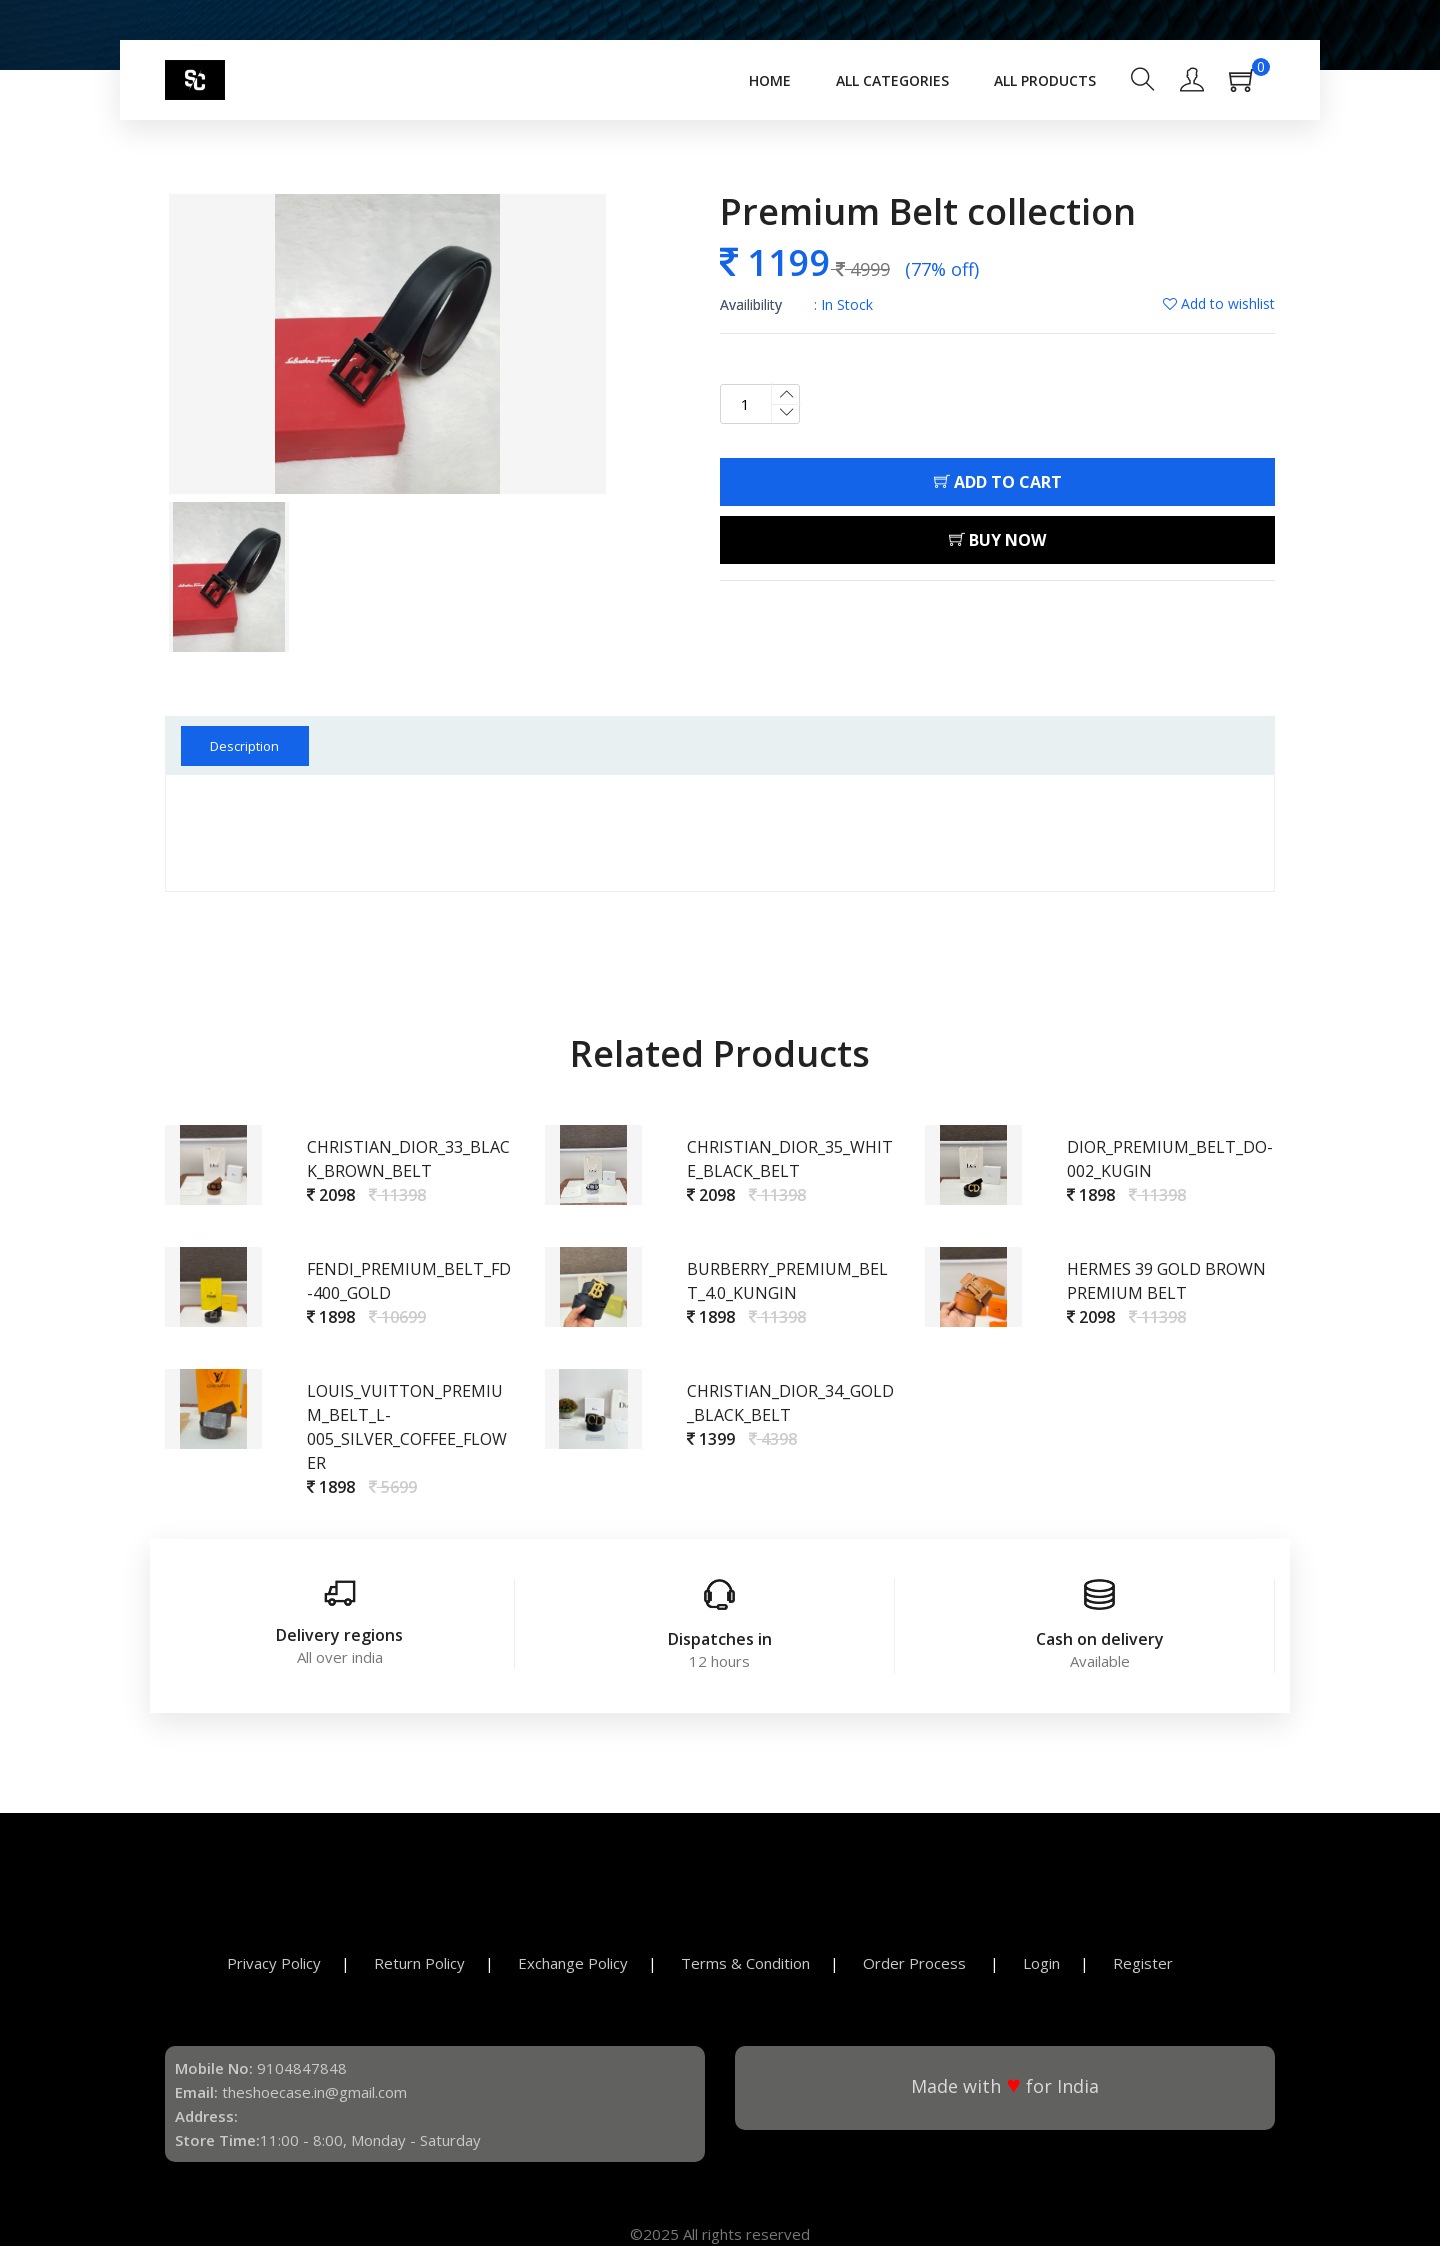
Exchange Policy (573, 1963)
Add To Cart (998, 482)
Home (770, 80)
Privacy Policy (274, 1963)
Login (1041, 1963)
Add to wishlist (1219, 303)
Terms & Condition (745, 1963)
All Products (1045, 80)
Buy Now (997, 540)
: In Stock (796, 304)
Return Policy (419, 1963)
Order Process (916, 1963)
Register (1143, 1963)
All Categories (892, 80)
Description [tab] (246, 746)
